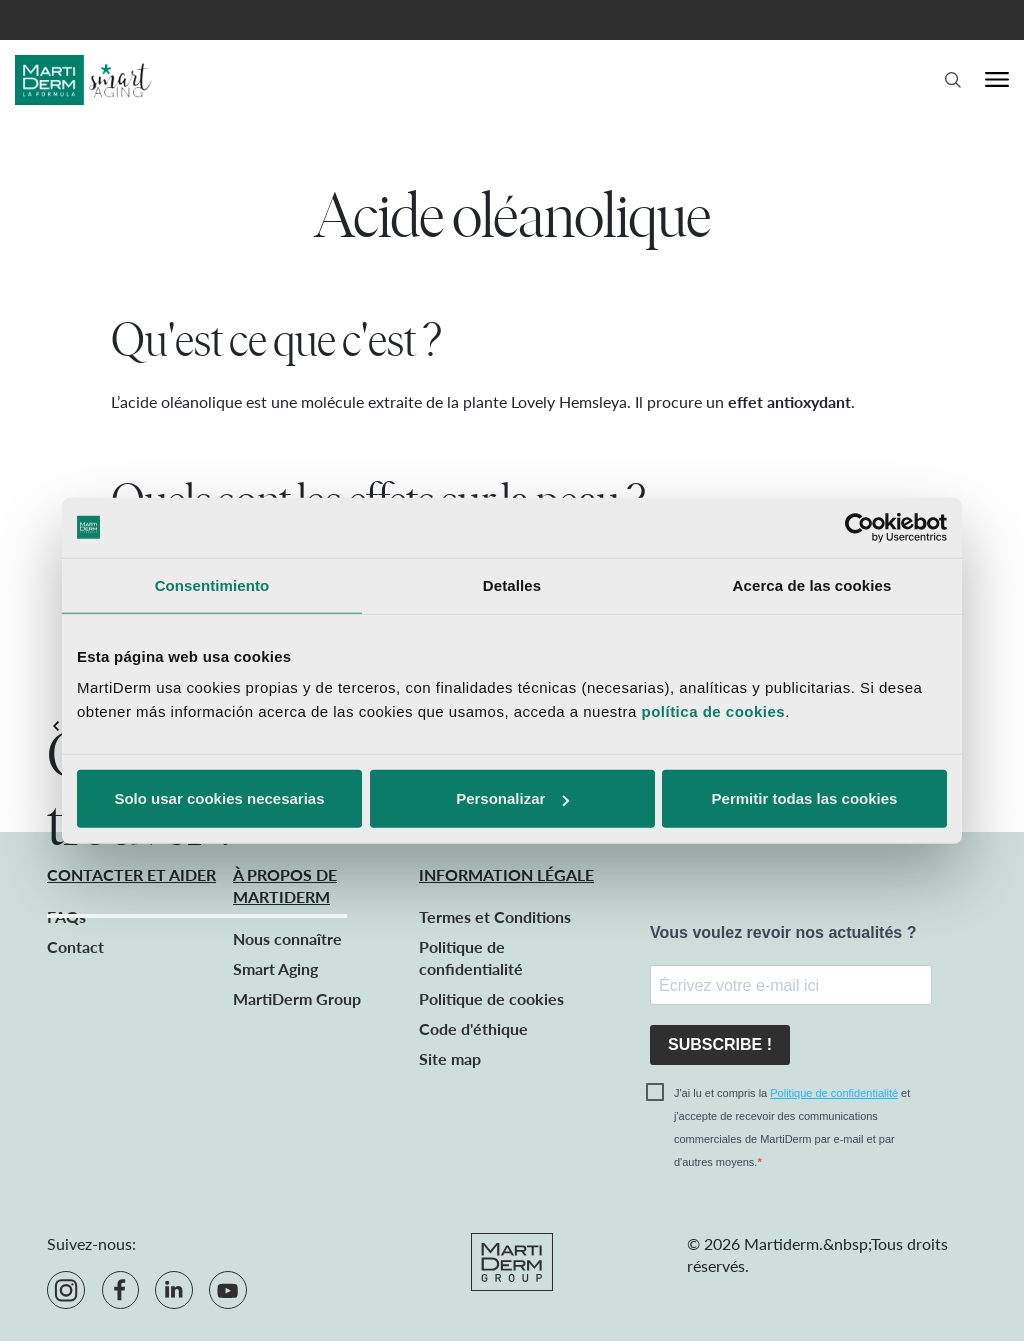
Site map (450, 1058)
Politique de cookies (491, 998)
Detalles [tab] (512, 584)
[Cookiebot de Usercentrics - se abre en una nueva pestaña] (859, 527)
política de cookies (713, 711)
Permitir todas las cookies (805, 798)
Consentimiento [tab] (212, 584)
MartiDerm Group (297, 998)
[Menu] (997, 80)
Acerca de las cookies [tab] (812, 584)
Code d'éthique (473, 1028)
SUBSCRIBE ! (720, 1044)
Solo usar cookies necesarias (219, 798)
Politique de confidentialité (834, 1093)
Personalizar (512, 798)
